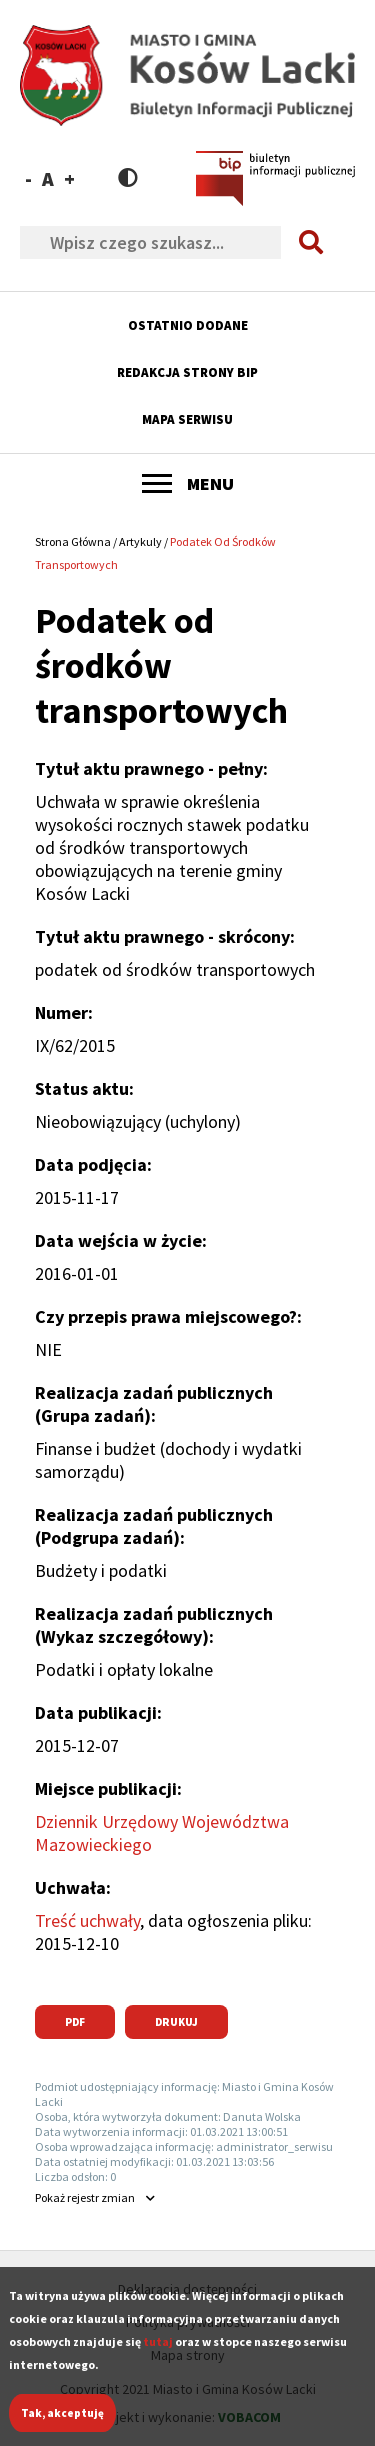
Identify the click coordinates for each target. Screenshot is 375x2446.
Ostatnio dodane (188, 325)
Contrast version (128, 177)
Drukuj (176, 2022)
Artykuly (140, 541)
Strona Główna (73, 541)
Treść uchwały (87, 1920)
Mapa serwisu (187, 419)
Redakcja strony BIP (187, 372)
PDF (75, 2022)
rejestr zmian (85, 2197)
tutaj (158, 2356)
